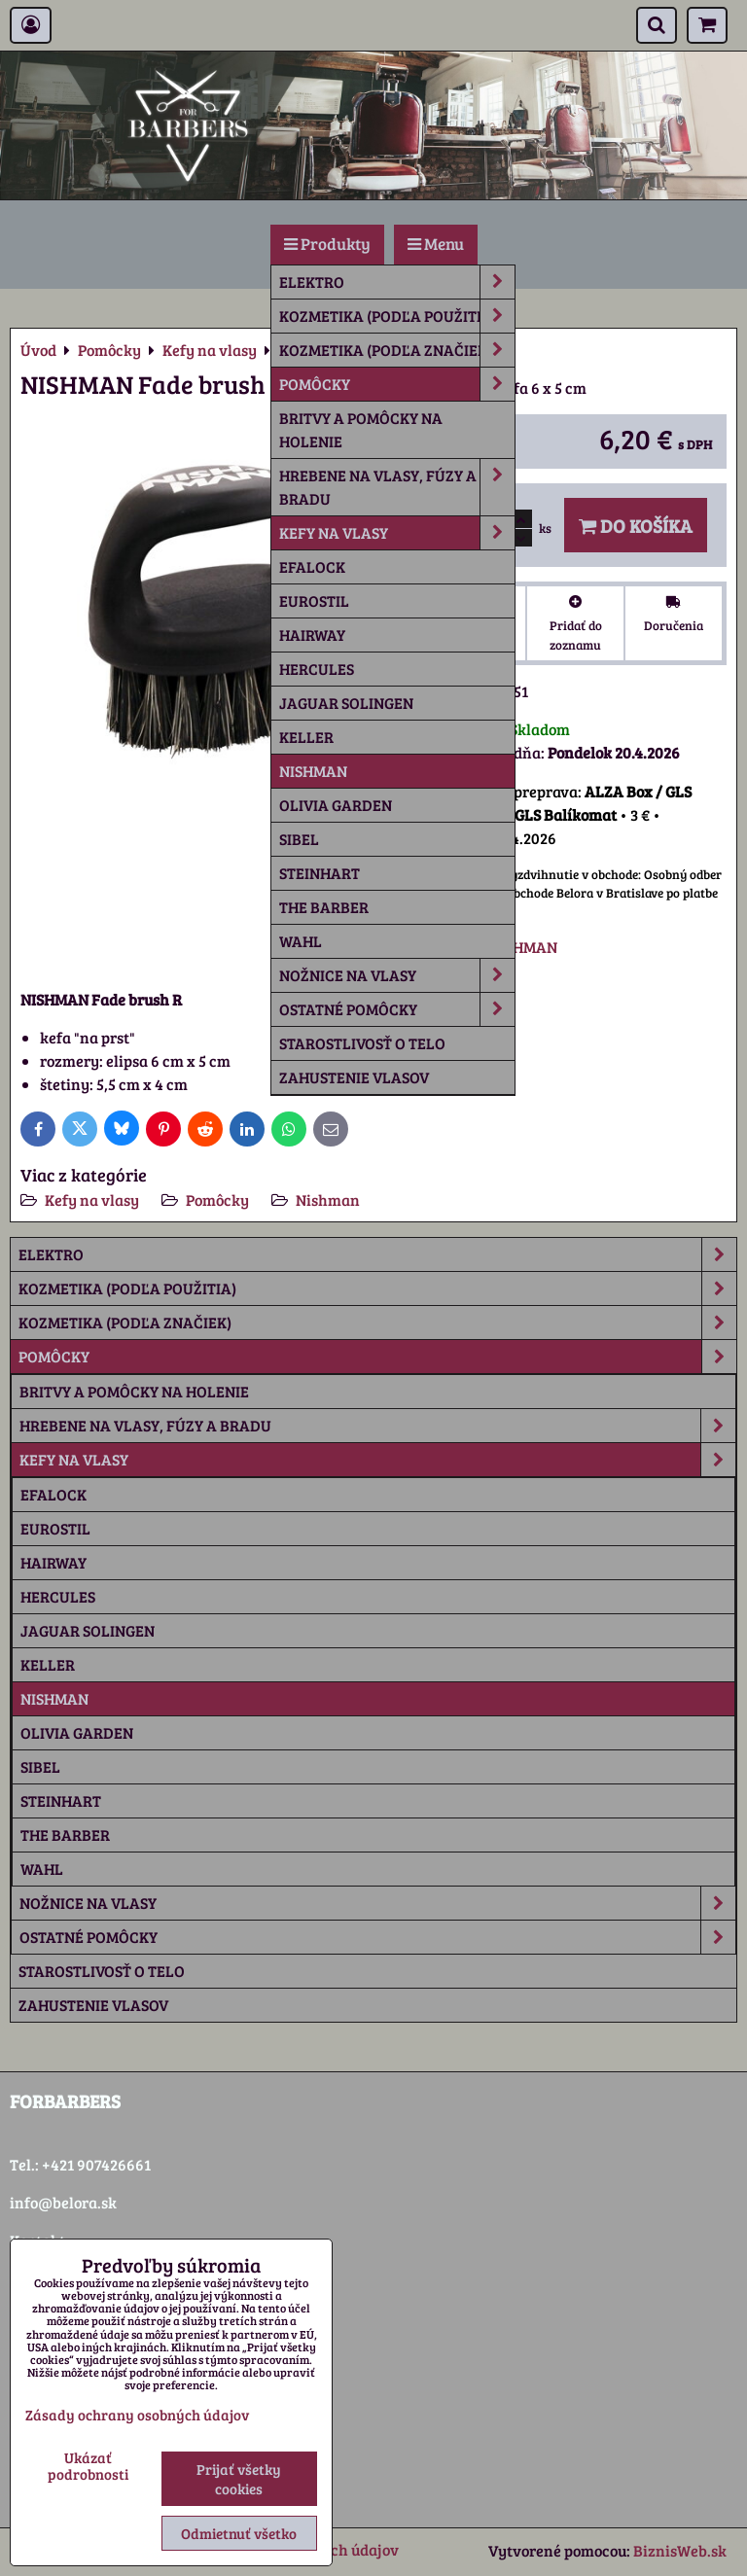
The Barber (324, 907)
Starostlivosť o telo (362, 1043)
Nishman (313, 770)
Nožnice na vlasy (397, 975)
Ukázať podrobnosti (88, 2466)
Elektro (397, 282)
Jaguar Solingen (346, 702)
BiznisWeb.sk (680, 2550)
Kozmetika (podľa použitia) (397, 316)
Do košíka (636, 525)
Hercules (316, 668)
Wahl (300, 941)
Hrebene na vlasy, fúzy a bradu (397, 487)
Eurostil (314, 600)
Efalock (312, 566)
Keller (306, 736)
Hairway (312, 634)
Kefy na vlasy (397, 532)
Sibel (299, 839)
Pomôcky (397, 384)
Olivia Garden (335, 804)
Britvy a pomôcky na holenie (361, 429)
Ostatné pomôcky (397, 1009)
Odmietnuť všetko (239, 2533)
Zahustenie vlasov (354, 1077)
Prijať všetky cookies (238, 2478)
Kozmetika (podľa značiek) (397, 350)
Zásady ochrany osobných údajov (137, 2414)
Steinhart (319, 873)
